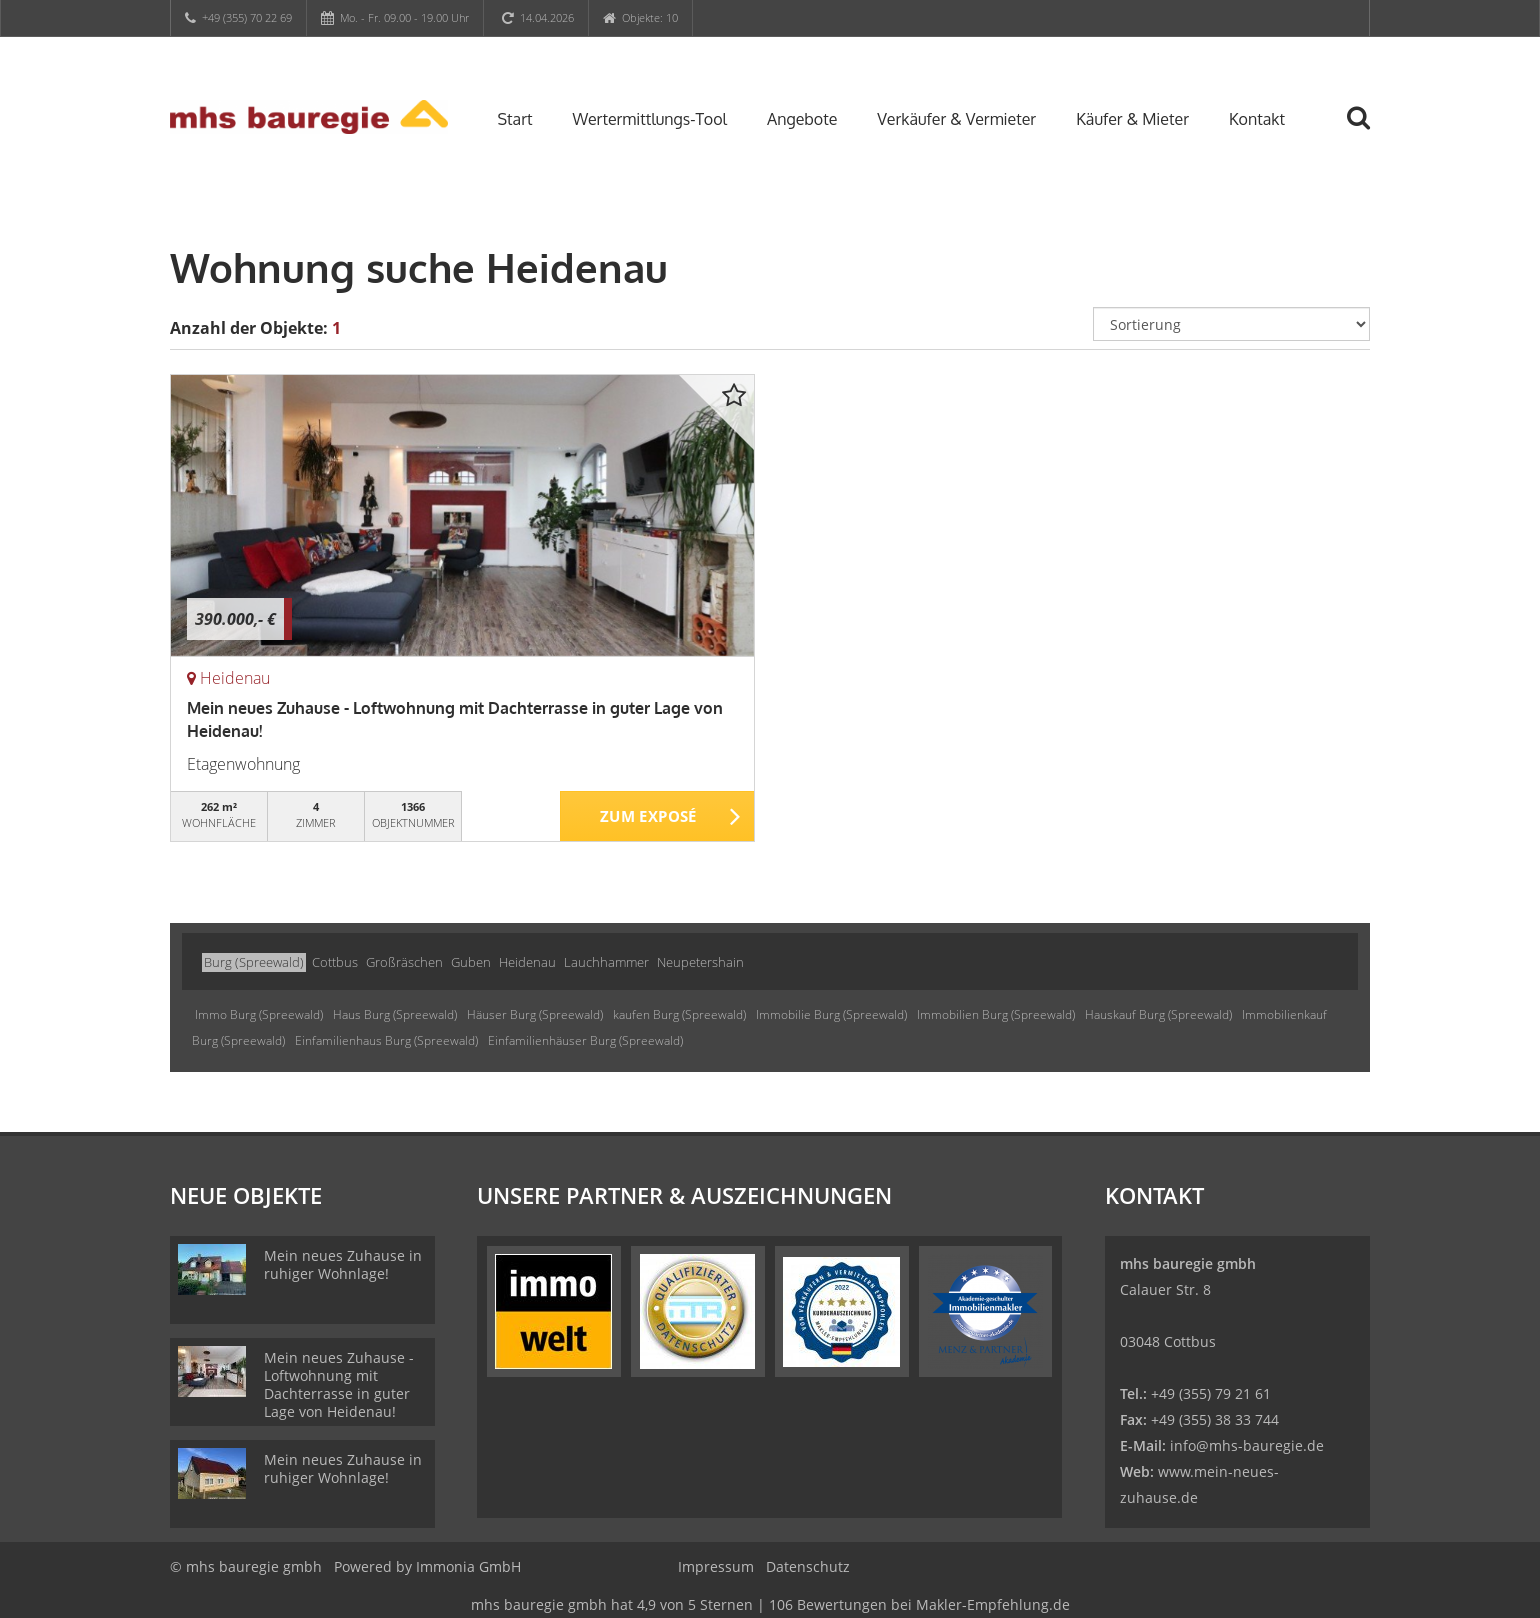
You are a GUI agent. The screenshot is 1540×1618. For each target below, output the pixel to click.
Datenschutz (808, 1566)
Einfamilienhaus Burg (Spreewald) (386, 1040)
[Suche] (1367, 132)
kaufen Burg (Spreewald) (679, 1014)
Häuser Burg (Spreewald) (535, 1014)
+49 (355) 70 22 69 (247, 17)
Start (515, 119)
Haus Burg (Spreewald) (395, 1014)
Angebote (802, 119)
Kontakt (1257, 119)
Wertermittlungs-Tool (650, 119)
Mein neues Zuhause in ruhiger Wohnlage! (343, 1264)
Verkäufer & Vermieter (956, 119)
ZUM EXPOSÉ (648, 817)
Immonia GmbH (468, 1566)
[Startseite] (309, 117)
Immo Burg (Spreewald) (259, 1014)
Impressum (716, 1566)
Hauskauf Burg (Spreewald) (1158, 1014)
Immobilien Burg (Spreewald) (996, 1014)
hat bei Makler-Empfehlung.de (770, 1604)
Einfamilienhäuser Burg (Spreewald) (585, 1040)
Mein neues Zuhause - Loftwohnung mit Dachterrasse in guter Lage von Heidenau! (339, 1384)
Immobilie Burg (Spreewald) (831, 1014)
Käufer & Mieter (1132, 119)
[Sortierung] (1232, 324)
